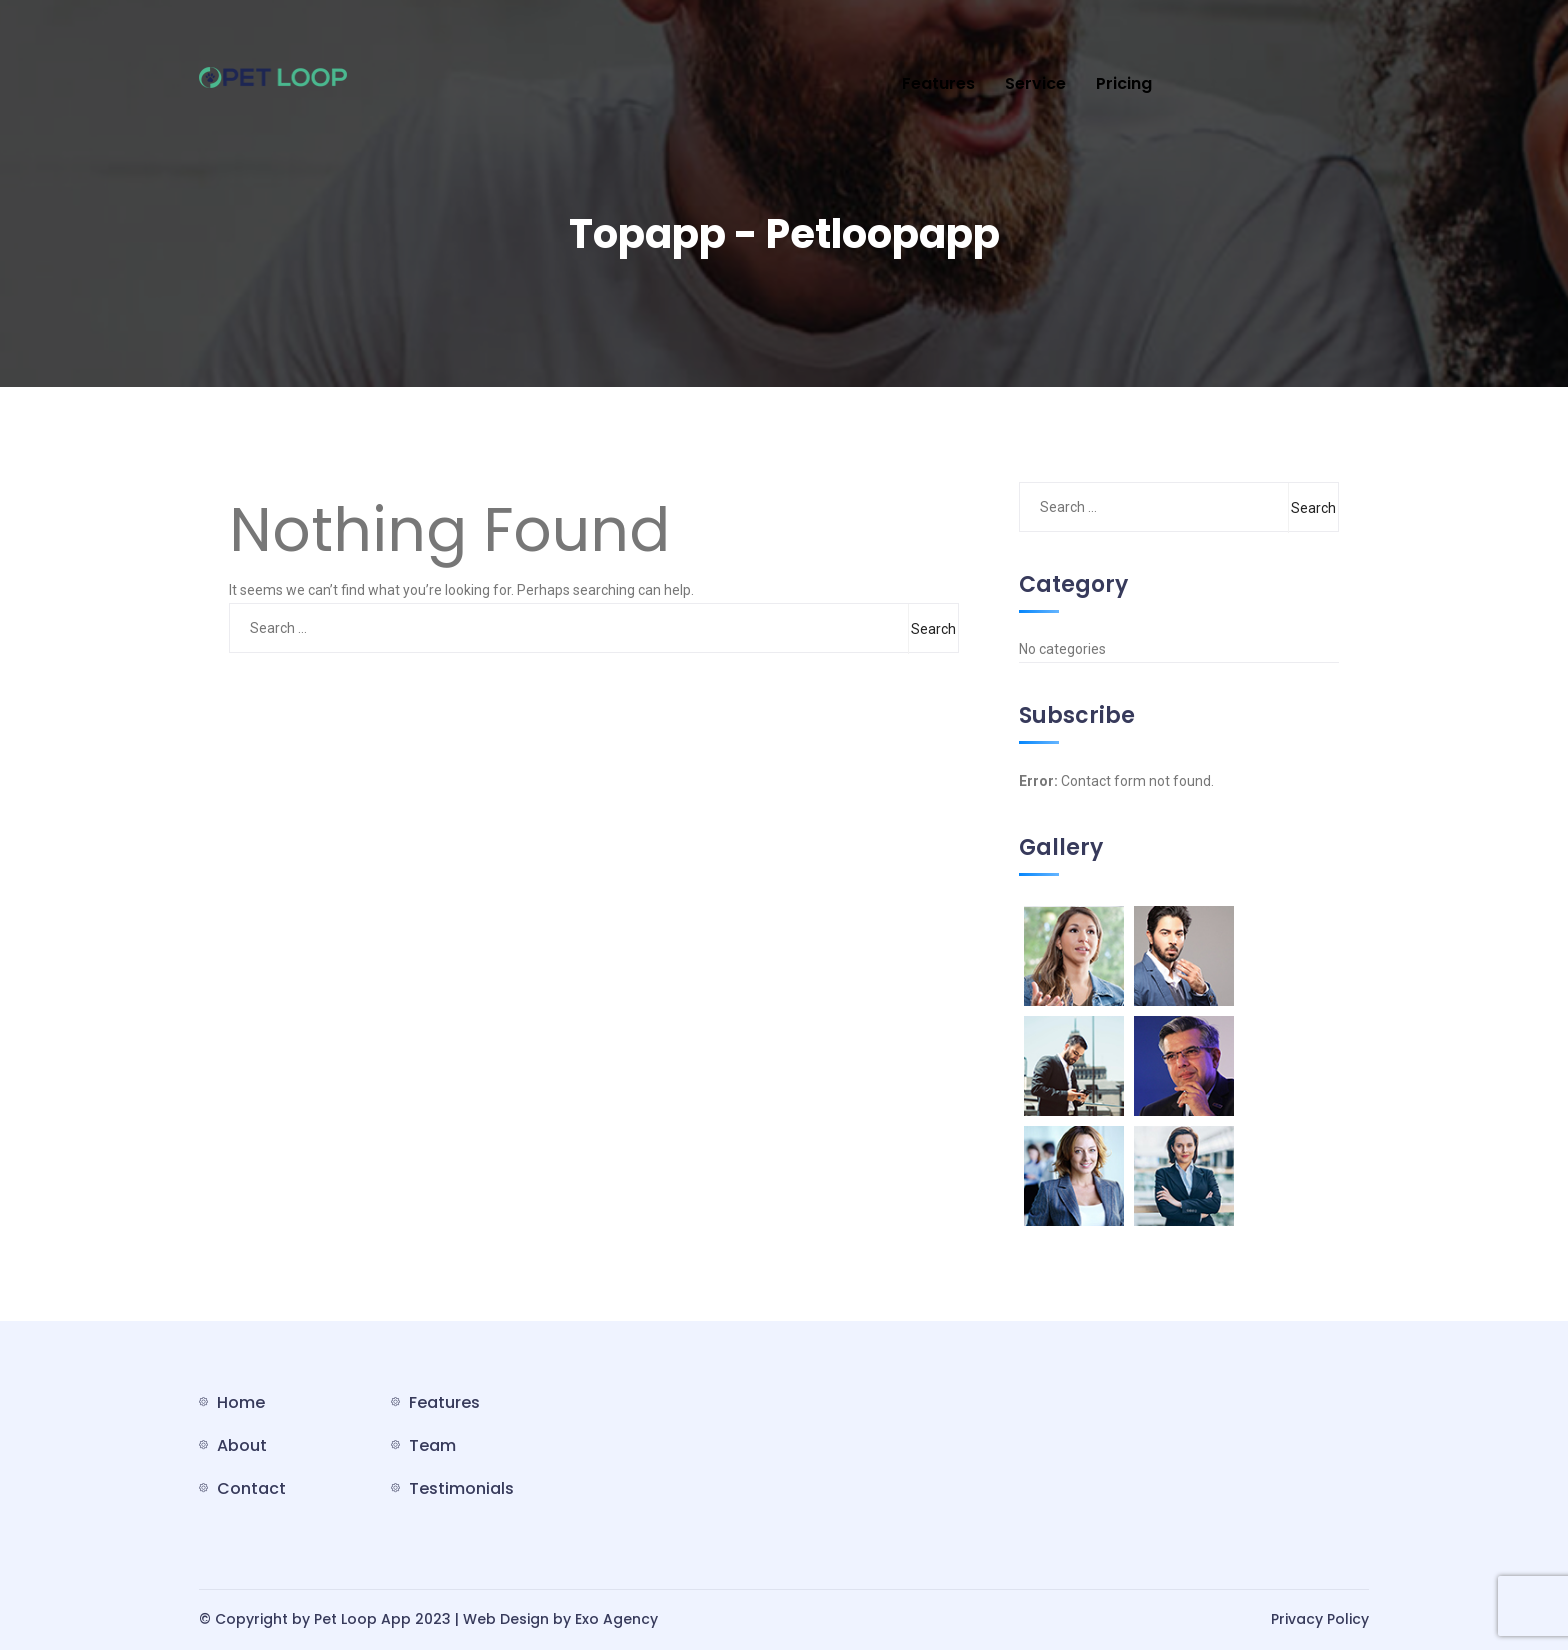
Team (432, 1445)
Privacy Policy (1320, 1619)
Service (1035, 83)
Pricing (1124, 83)
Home (241, 1402)
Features (938, 83)
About (242, 1445)
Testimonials (461, 1488)
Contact (251, 1488)
